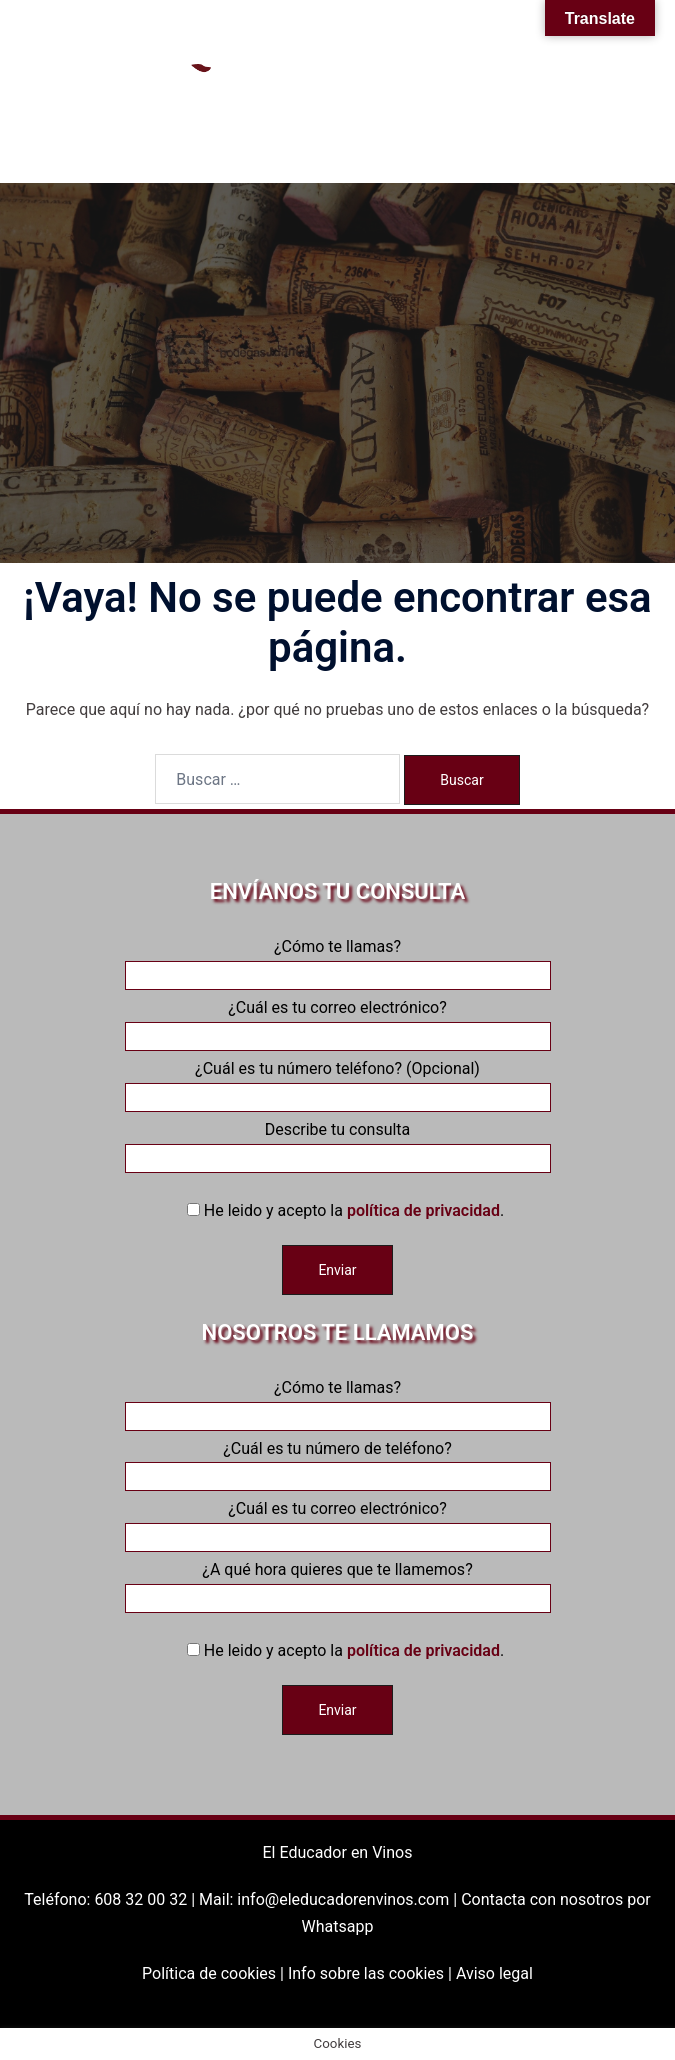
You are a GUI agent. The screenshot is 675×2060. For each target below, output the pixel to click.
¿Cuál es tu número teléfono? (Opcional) (338, 1083)
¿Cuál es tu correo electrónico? (338, 1022)
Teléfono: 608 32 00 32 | (111, 1899)
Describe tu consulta (338, 1144)
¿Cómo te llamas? (338, 961)
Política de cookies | (215, 1973)
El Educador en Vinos (338, 1852)
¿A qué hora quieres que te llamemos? (338, 1584)
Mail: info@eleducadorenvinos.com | (330, 1899)
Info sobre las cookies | (372, 1973)
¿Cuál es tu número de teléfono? (338, 1463)
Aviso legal (494, 1973)
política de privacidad (423, 1210)
